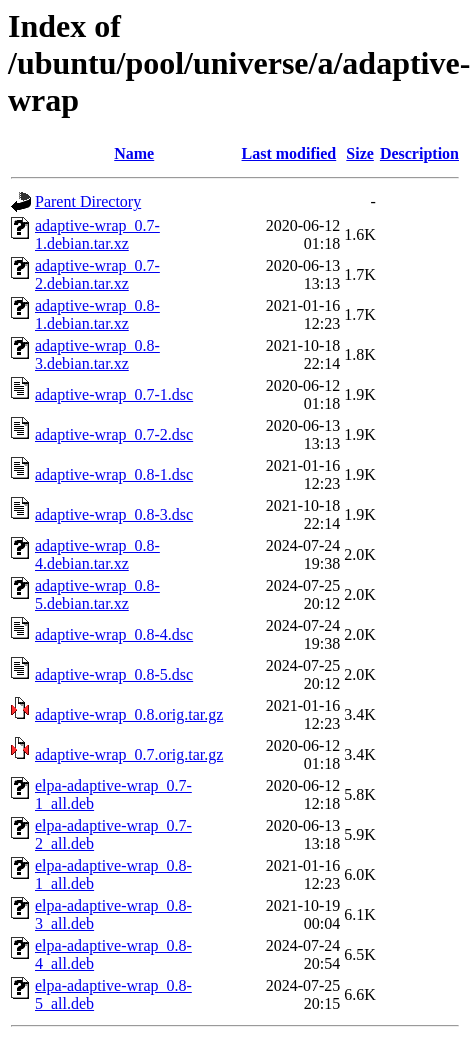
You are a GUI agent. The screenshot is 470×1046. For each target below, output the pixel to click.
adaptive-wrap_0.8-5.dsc (114, 674)
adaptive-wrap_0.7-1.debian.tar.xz (97, 234)
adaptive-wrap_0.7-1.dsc (114, 394)
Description (419, 153)
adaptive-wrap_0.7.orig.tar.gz (129, 754)
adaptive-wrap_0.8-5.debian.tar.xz (97, 594)
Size (360, 153)
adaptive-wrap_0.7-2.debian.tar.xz (97, 274)
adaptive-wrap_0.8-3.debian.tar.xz (97, 354)
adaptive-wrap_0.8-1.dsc (114, 474)
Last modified (289, 153)
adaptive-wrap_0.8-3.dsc (114, 514)
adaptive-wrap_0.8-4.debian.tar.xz (97, 554)
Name (134, 153)
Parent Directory (88, 201)
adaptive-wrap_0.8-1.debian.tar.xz (97, 314)
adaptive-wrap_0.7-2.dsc (114, 434)
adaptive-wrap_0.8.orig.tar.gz (129, 714)
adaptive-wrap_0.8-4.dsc (114, 634)
